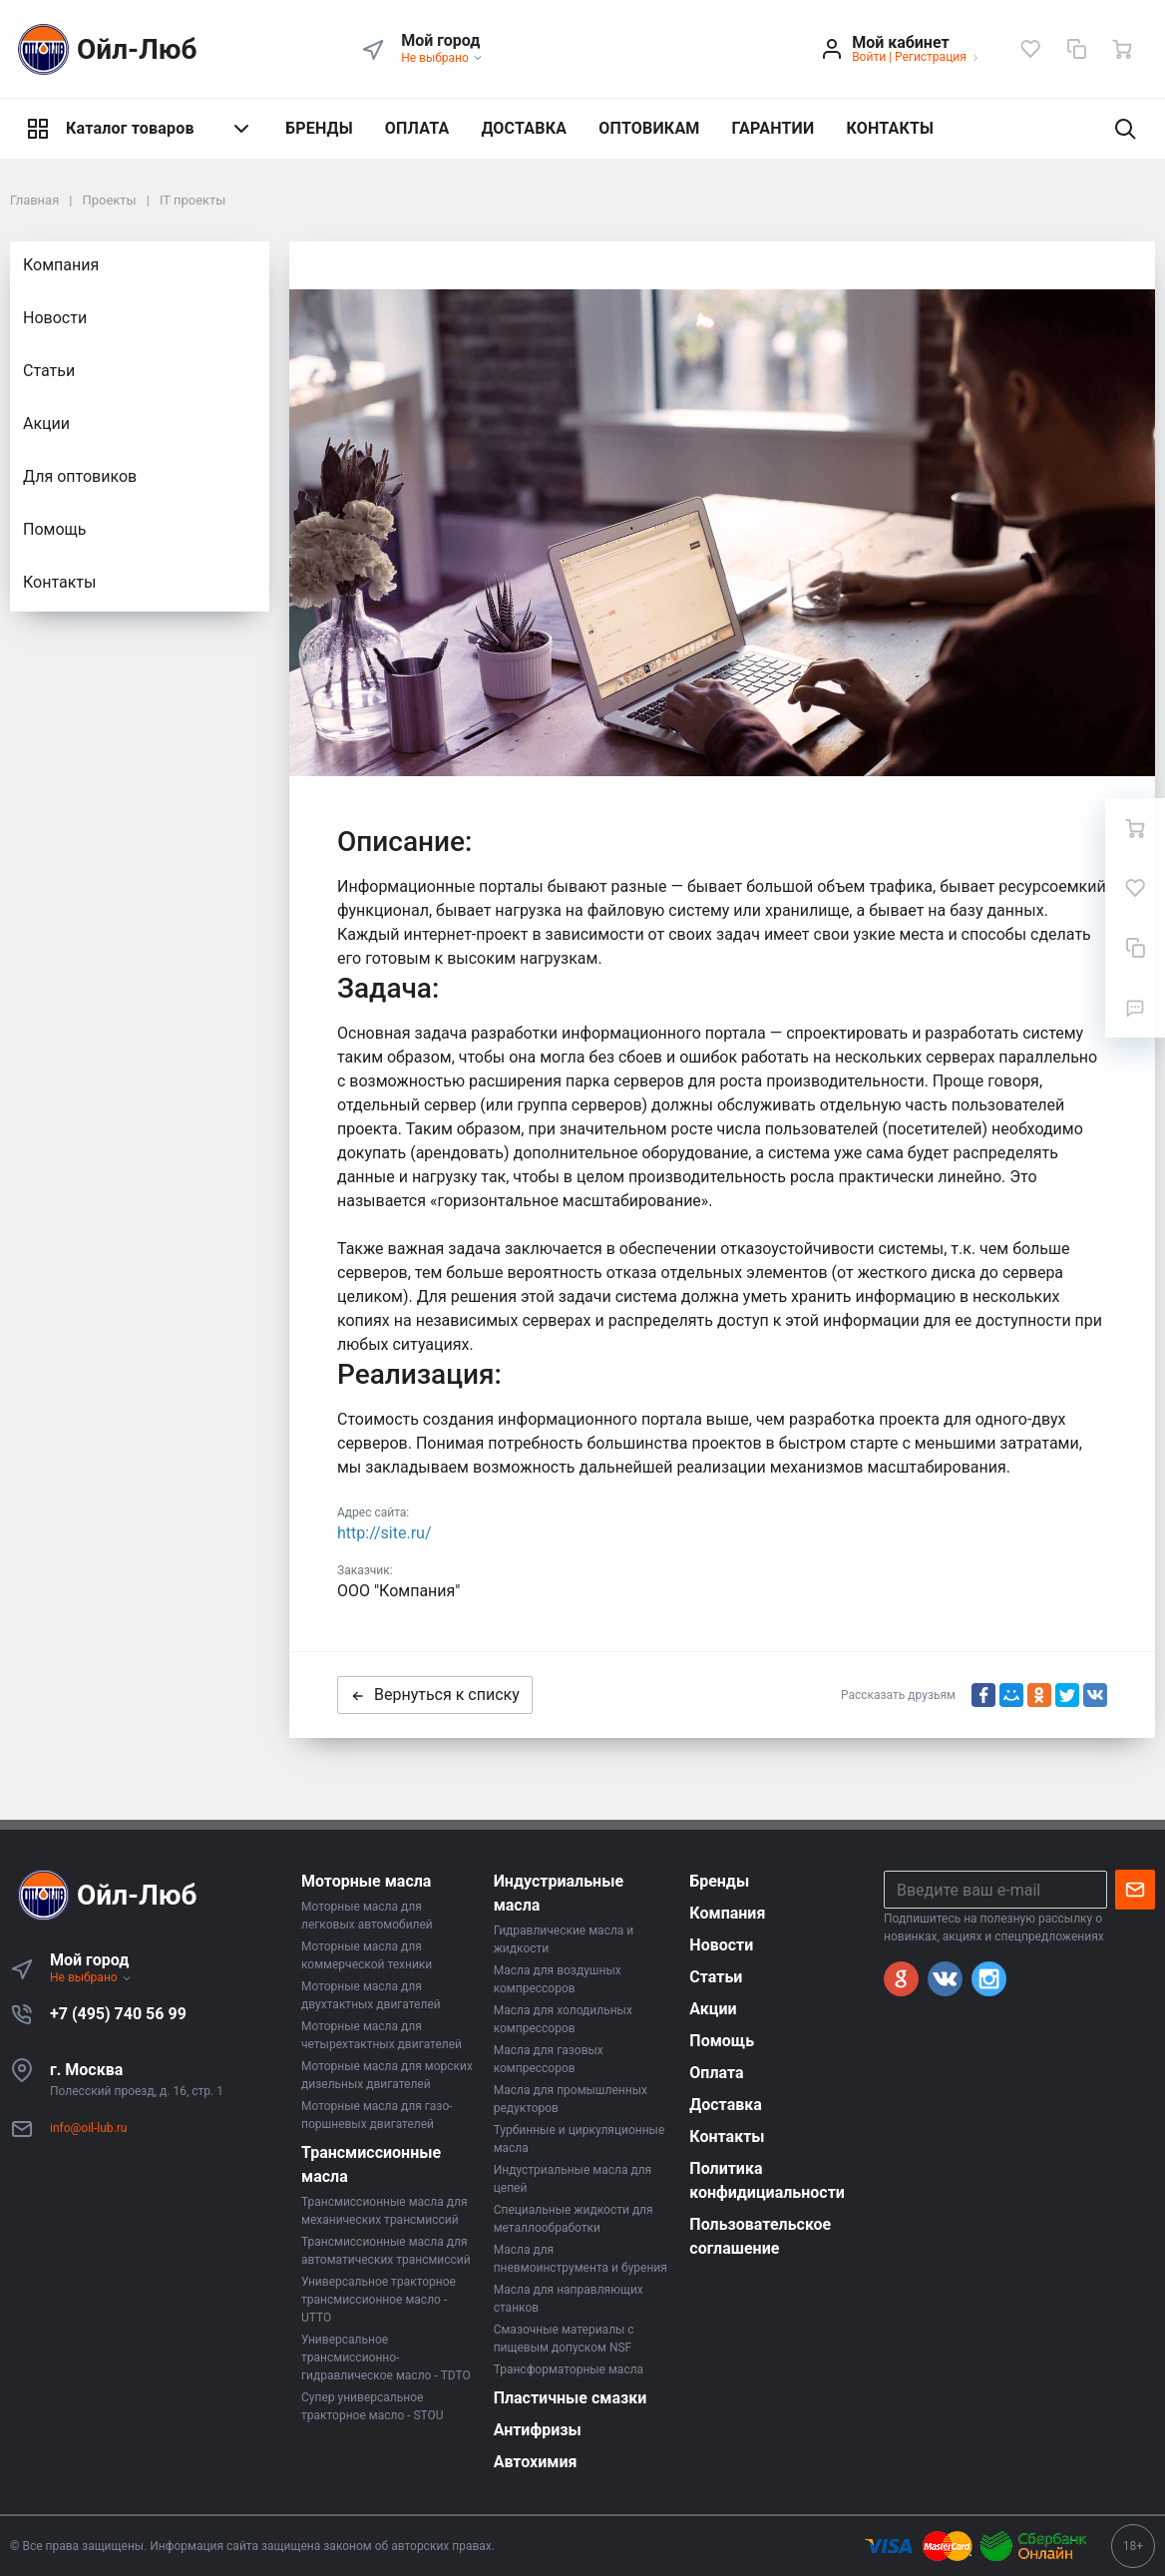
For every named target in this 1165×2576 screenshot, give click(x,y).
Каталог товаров (139, 129)
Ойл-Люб (103, 49)
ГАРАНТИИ (773, 128)
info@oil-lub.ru (88, 2128)
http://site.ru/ (384, 1532)
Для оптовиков (80, 476)
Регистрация (931, 57)
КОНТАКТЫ (890, 128)
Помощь (54, 529)
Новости (55, 317)
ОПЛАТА (417, 128)
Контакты (59, 582)
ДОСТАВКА (524, 128)
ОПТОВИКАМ (648, 128)
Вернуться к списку (435, 1694)
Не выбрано (442, 58)
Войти (869, 57)
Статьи (49, 370)
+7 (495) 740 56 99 (118, 2013)
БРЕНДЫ (319, 128)
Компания (61, 264)
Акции (46, 423)
